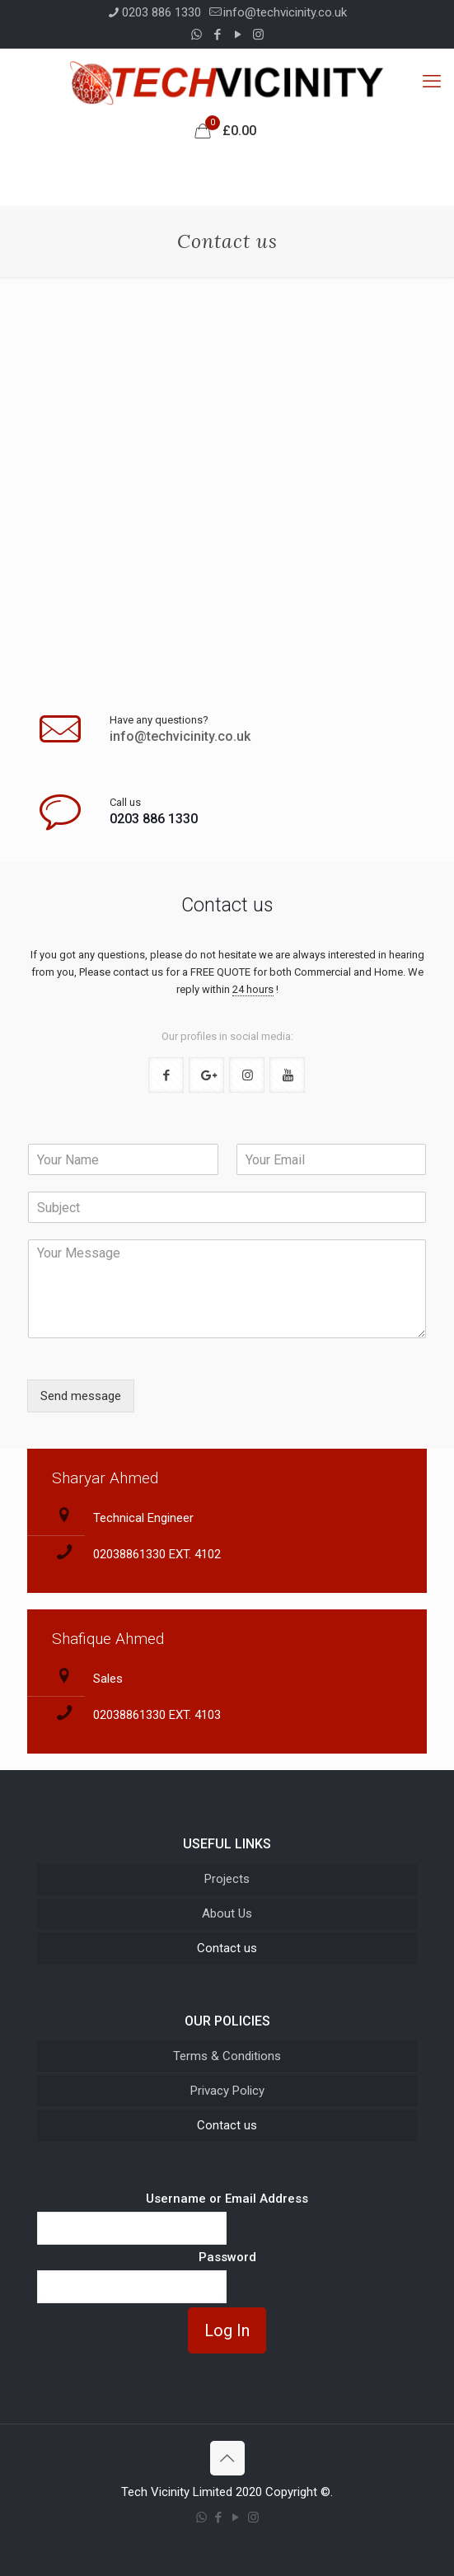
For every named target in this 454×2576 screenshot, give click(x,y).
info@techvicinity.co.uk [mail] (285, 12)
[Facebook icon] (217, 34)
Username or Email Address (227, 2198)
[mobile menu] (432, 82)
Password (227, 2257)
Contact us (227, 1948)
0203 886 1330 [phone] (161, 12)
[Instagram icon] (258, 34)
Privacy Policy (227, 2090)
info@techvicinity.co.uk (180, 736)
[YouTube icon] (238, 34)
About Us (227, 1913)
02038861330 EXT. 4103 (157, 1714)
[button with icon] (166, 1075)
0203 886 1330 (154, 819)
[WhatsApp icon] (196, 34)
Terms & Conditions (227, 2056)
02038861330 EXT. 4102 (157, 1554)
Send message (80, 1396)
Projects (227, 1878)
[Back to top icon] (227, 2458)
